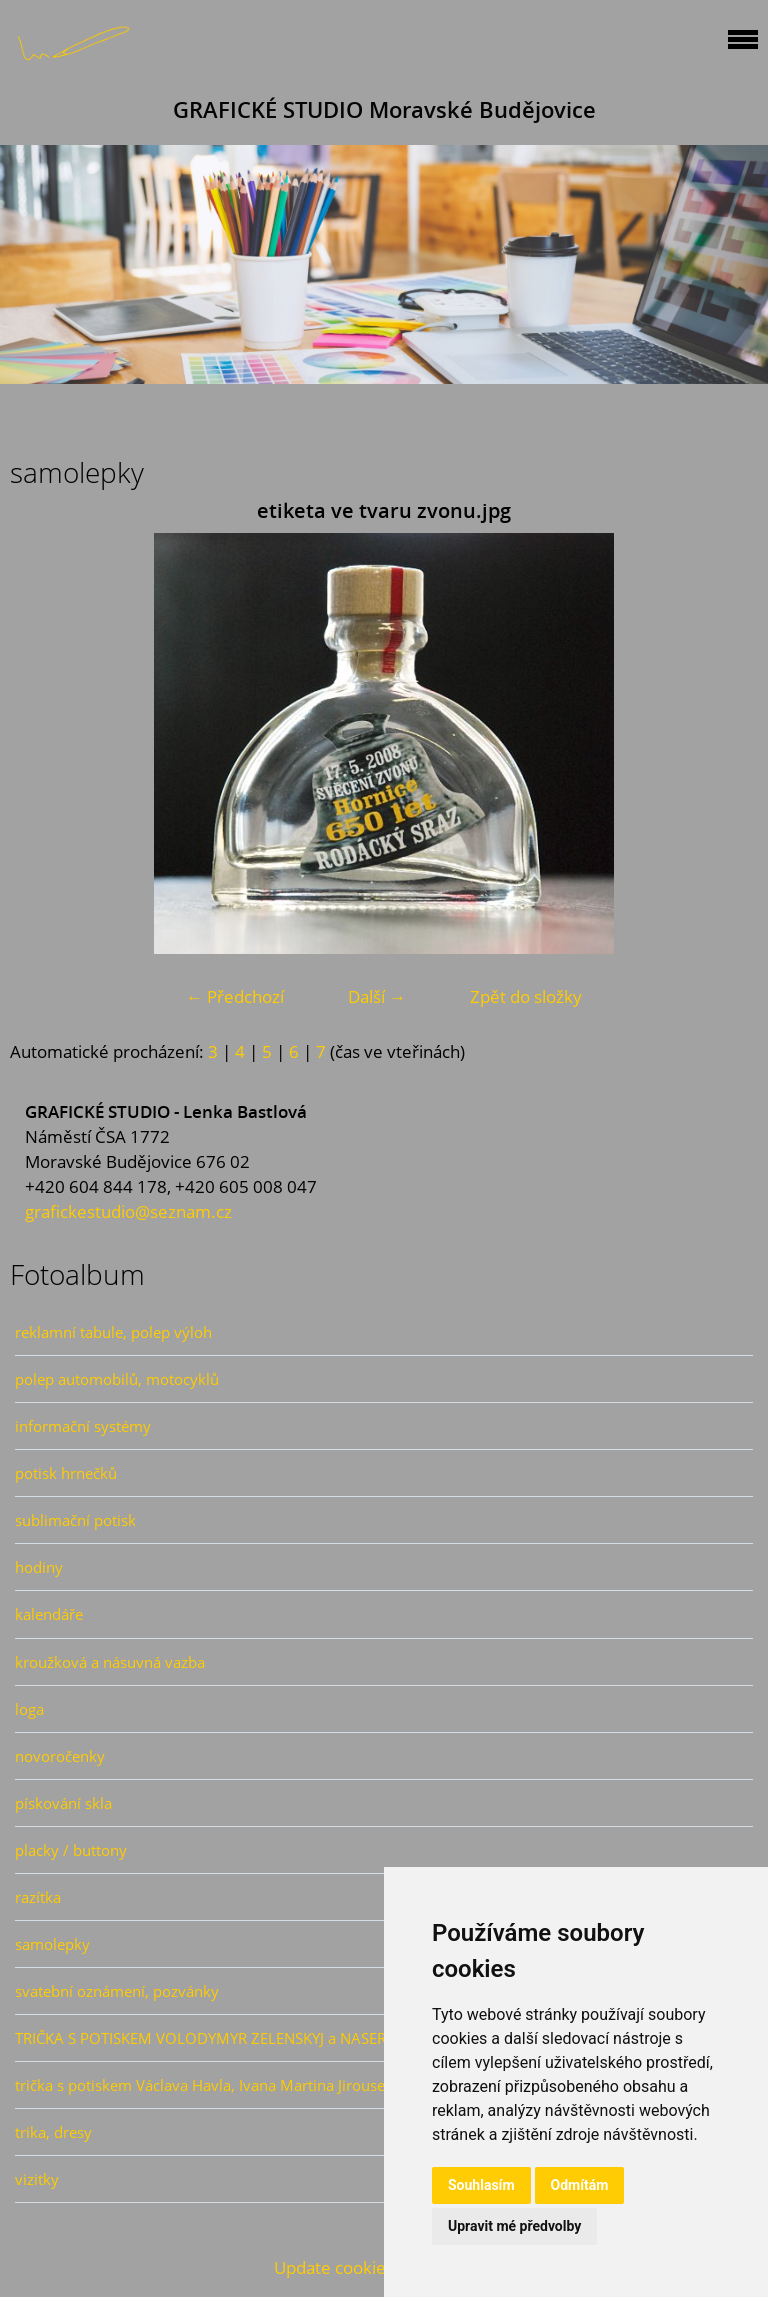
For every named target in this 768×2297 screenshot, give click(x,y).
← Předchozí (235, 996)
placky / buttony (71, 1850)
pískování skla (63, 1803)
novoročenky (60, 1756)
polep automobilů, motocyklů (117, 1379)
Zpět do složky (526, 996)
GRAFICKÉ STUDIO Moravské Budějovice (384, 109)
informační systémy (83, 1426)
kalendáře (49, 1614)
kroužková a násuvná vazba (110, 1662)
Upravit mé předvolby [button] (514, 2226)
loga (29, 1709)
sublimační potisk (75, 1520)
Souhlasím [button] (481, 2185)
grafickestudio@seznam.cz (128, 1211)
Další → (377, 996)
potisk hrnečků (66, 1473)
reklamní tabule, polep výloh (113, 1332)
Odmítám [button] (580, 2185)
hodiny (39, 1567)
